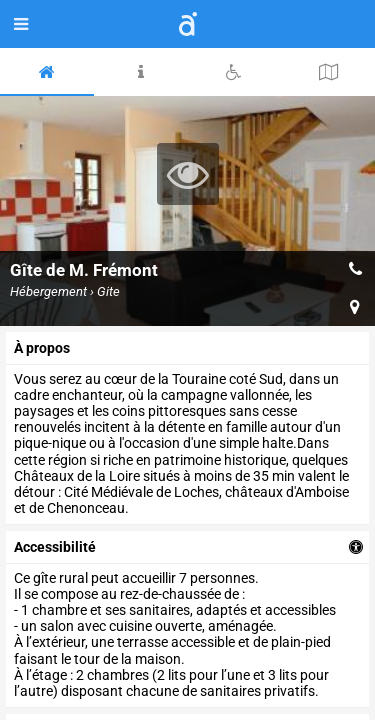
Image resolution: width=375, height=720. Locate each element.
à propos (42, 348)
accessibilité (55, 547)
